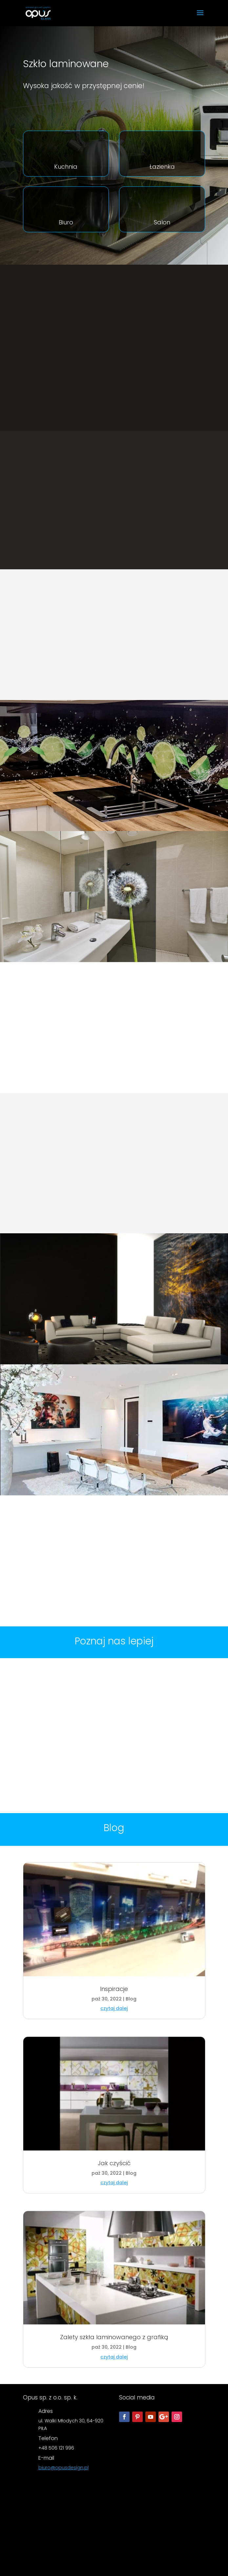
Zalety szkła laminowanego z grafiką (114, 2337)
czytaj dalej (114, 2008)
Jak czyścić (114, 2163)
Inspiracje (114, 1989)
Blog (131, 1999)
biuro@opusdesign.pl (63, 2467)
